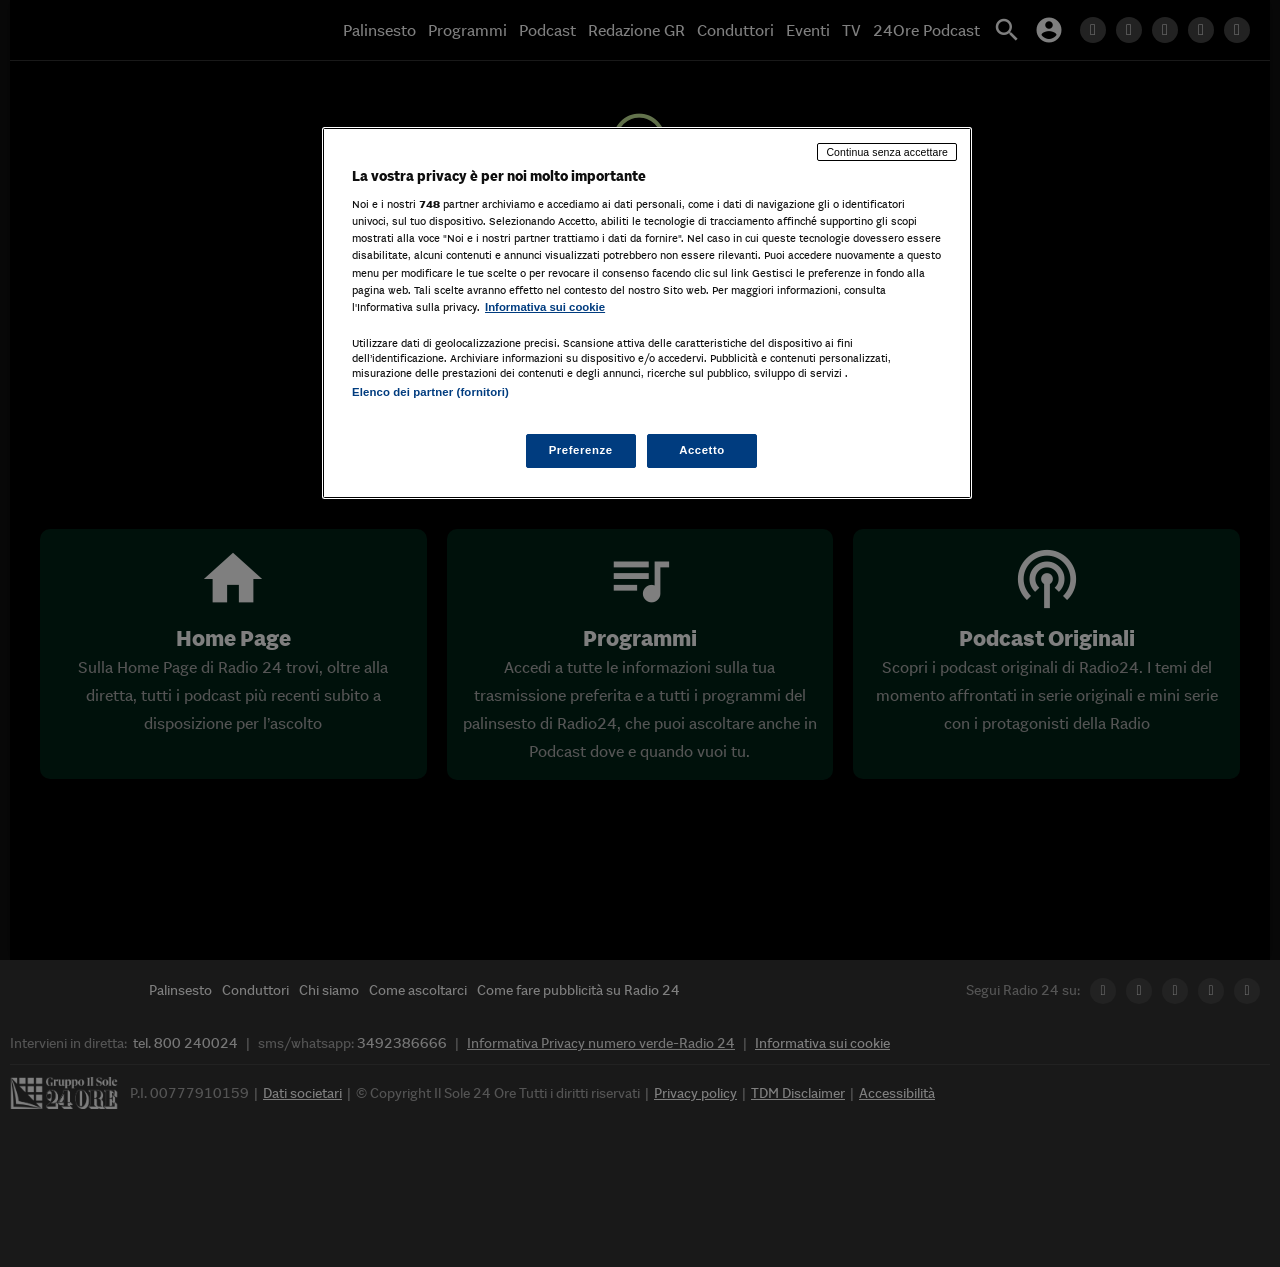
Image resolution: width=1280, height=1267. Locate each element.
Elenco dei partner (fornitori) (430, 392)
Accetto (702, 450)
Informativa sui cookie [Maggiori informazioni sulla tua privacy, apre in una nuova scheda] (545, 307)
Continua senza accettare (887, 152)
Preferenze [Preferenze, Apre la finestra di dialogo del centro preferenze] (581, 450)
